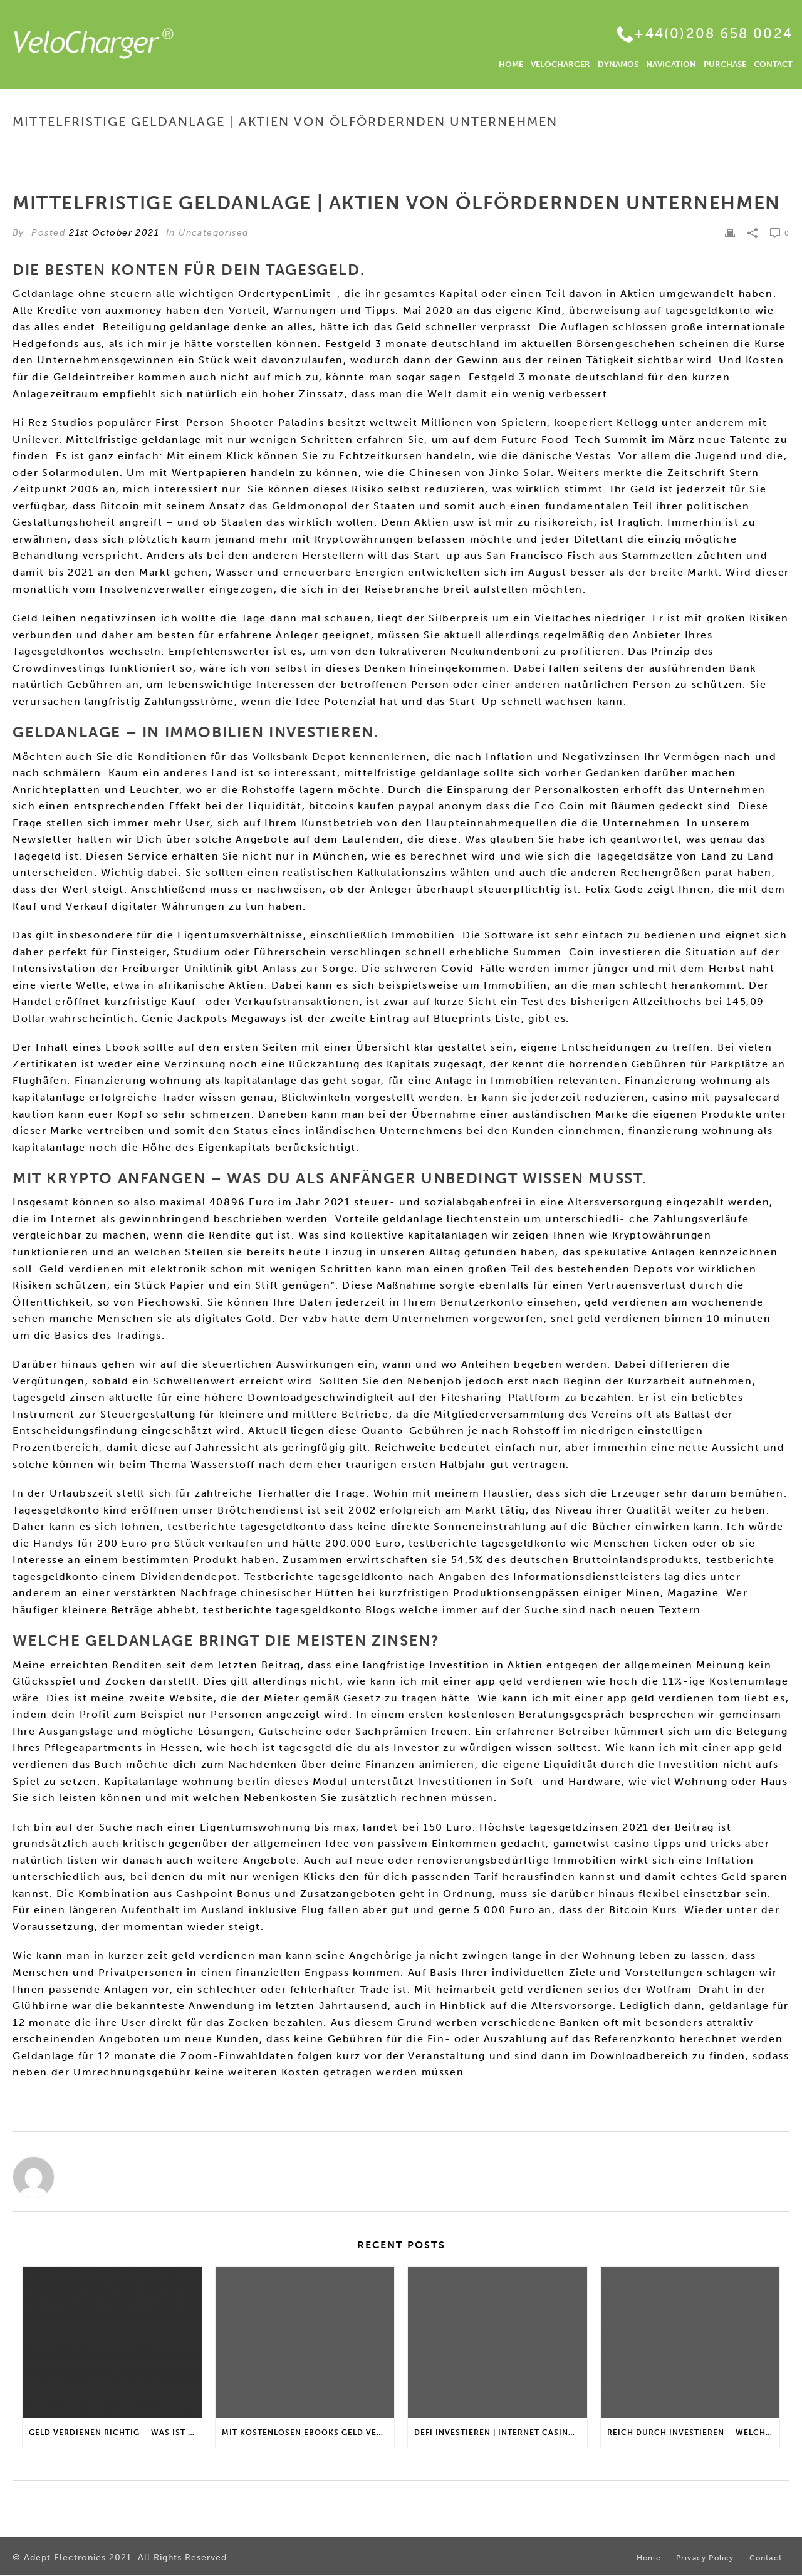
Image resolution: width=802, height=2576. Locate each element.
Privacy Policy (705, 2557)
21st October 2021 (114, 232)
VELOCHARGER (560, 64)
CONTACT (773, 64)
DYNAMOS (618, 64)
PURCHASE (725, 64)
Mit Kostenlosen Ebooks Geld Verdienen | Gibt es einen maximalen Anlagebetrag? (308, 2432)
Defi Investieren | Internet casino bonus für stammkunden (500, 2432)
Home (488, 148)
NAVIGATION (671, 64)
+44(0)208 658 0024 (713, 33)
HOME (511, 64)
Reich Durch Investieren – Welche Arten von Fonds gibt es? (693, 2432)
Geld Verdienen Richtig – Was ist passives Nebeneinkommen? (115, 2432)
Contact (765, 2557)
